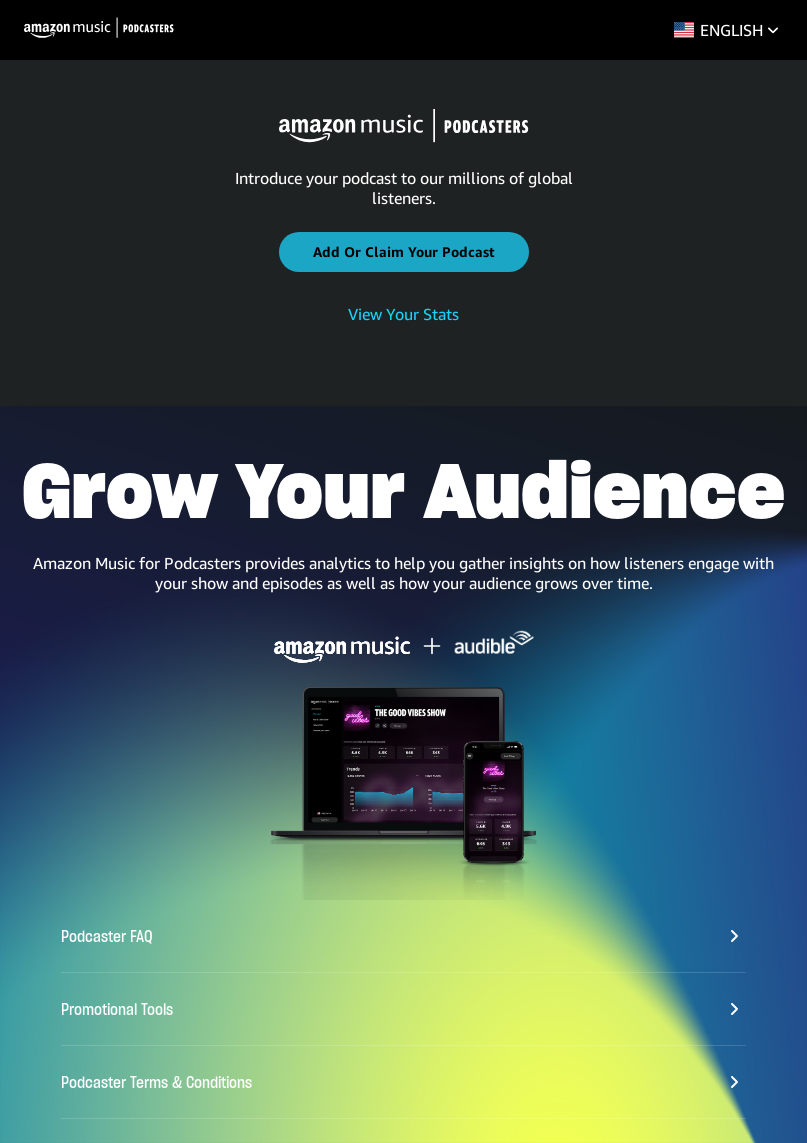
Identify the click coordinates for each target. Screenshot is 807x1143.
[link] (403, 315)
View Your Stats (403, 314)
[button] (404, 252)
